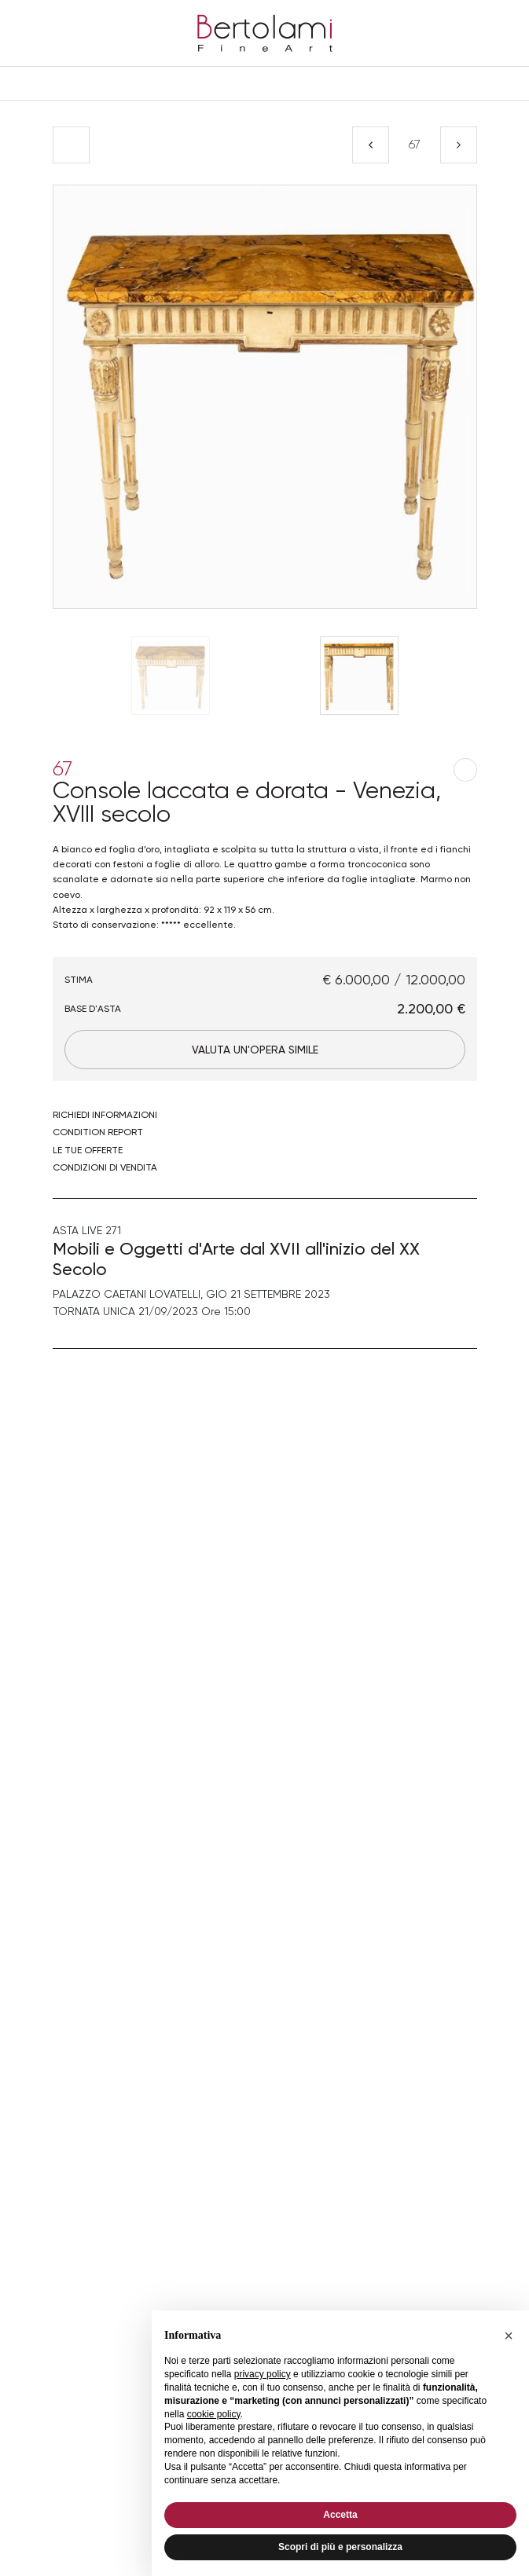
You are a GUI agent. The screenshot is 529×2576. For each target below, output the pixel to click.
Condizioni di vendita (105, 1167)
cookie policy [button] (214, 2414)
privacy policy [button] (262, 2374)
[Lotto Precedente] (370, 144)
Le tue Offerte (88, 1150)
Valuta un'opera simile (255, 1049)
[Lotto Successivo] (458, 144)
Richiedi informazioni (105, 1114)
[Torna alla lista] (71, 144)
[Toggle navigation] (264, 83)
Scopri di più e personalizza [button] (340, 2546)
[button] (508, 2335)
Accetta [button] (340, 2514)
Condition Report (98, 1132)
